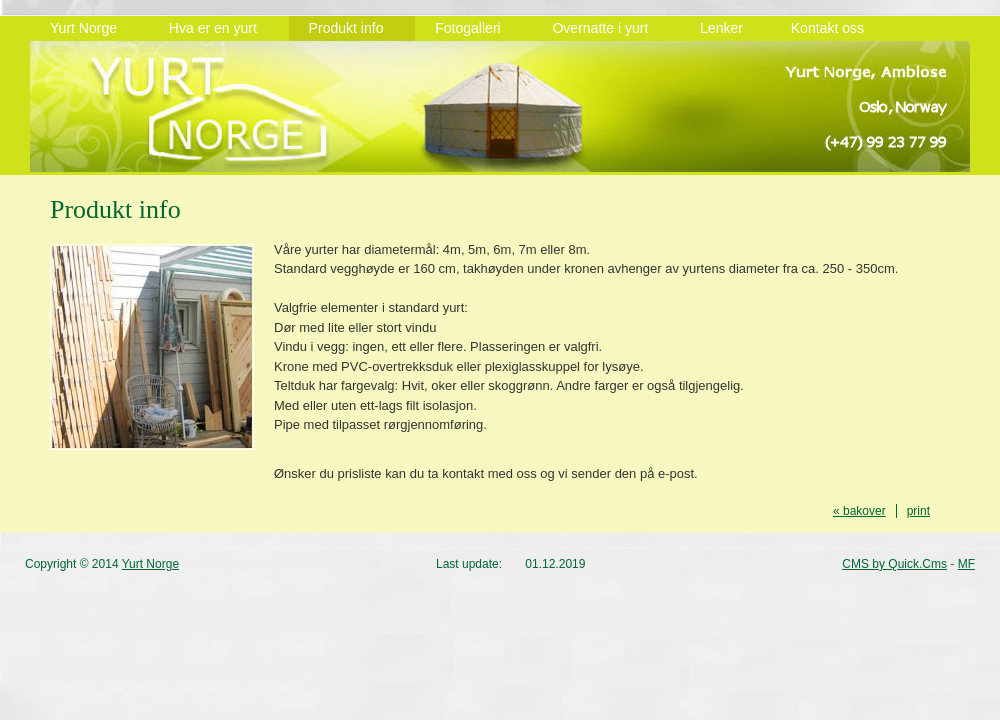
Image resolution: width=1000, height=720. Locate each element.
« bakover (859, 511)
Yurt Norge (89, 28)
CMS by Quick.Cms (894, 564)
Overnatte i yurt (606, 28)
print (918, 511)
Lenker (725, 28)
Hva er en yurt (219, 28)
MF (966, 564)
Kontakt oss (827, 28)
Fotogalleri (473, 28)
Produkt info (352, 28)
